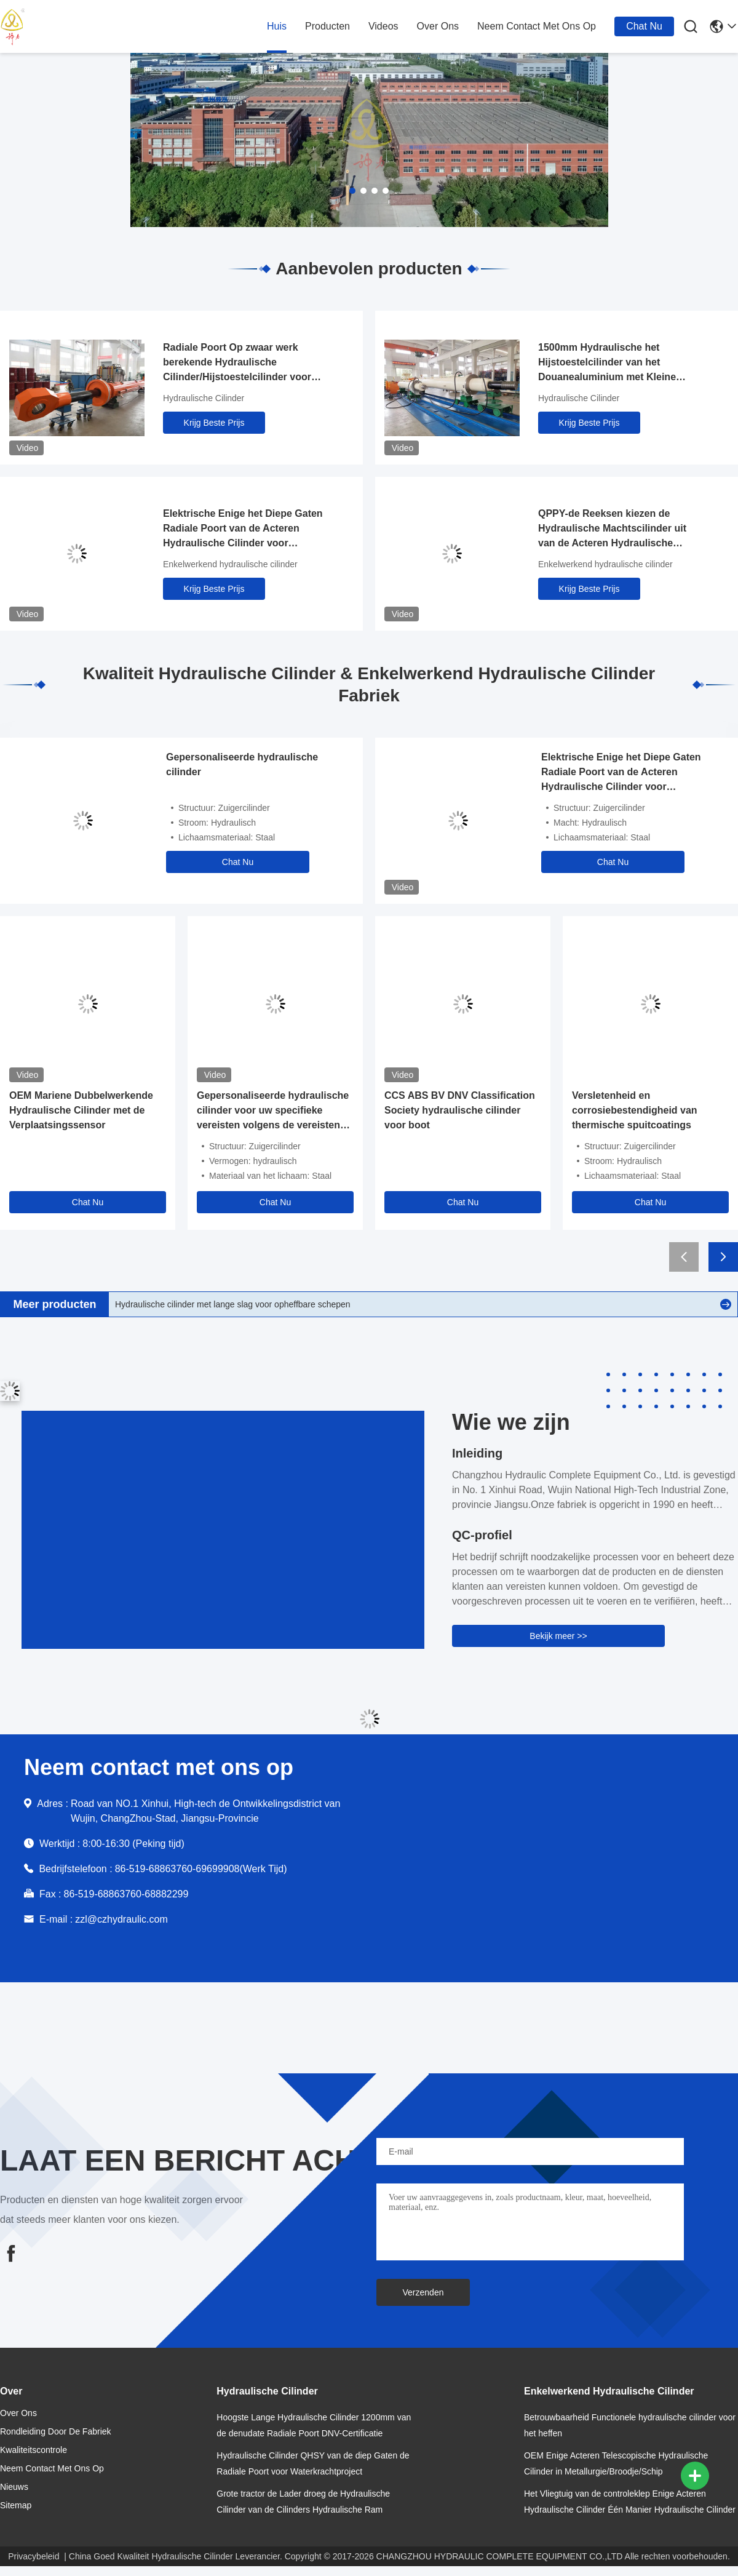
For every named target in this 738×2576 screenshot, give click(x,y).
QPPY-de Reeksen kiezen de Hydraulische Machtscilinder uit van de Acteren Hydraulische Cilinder (612, 529)
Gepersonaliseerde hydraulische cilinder (242, 764)
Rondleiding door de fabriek (55, 2431)
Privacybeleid (33, 2556)
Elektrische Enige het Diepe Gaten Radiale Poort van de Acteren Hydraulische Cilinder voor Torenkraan (243, 529)
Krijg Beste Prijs (214, 423)
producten (327, 26)
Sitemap (15, 2505)
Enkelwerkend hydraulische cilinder (230, 564)
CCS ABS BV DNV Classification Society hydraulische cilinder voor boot (459, 1110)
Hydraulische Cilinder (203, 398)
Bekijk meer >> (558, 1636)
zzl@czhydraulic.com (121, 1919)
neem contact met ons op (536, 26)
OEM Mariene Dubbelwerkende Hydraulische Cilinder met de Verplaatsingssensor (81, 1110)
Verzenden (423, 2292)
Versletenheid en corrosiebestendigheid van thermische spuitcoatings (634, 1110)
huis (277, 26)
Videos (383, 26)
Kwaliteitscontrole (33, 2450)
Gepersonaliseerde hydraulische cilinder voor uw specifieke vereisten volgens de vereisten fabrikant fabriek (273, 1111)
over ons (438, 26)
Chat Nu (644, 26)
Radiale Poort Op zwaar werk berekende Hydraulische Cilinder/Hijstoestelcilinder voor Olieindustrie (237, 363)
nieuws (14, 2487)
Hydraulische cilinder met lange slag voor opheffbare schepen (233, 1304)
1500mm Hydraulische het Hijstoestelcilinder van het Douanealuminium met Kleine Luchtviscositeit (607, 363)
